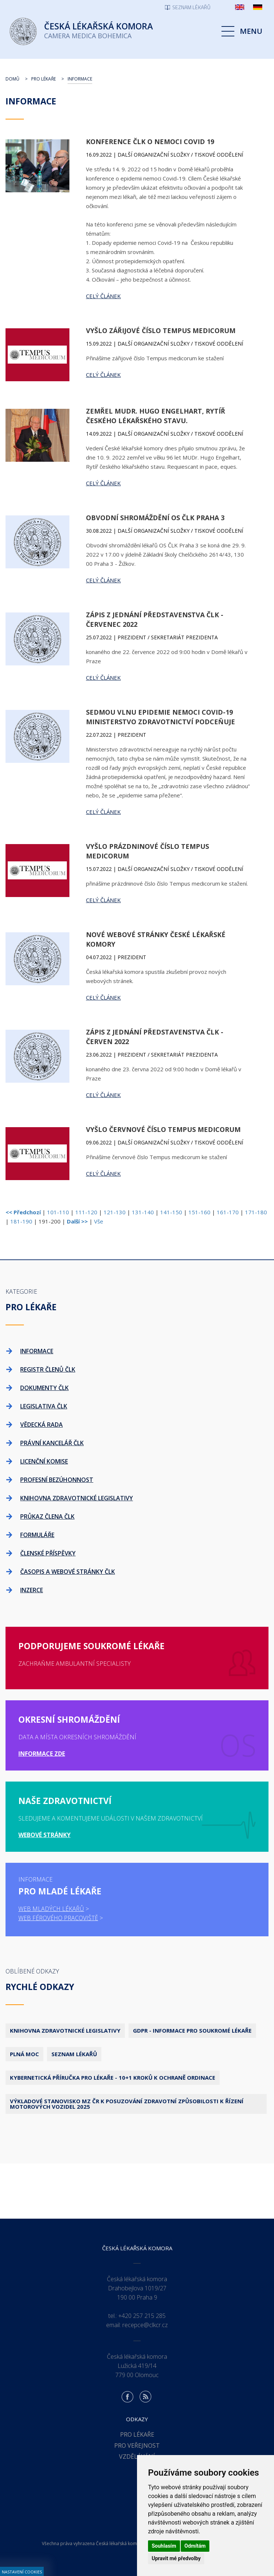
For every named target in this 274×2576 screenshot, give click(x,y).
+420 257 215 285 (142, 2316)
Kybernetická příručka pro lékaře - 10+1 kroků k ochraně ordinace (112, 2077)
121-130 (115, 1212)
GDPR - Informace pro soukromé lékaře (192, 2030)
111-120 (86, 1212)
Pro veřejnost (137, 2445)
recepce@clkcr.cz (145, 2325)
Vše (98, 1221)
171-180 (256, 1212)
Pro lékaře (43, 79)
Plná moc (24, 2054)
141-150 (171, 1212)
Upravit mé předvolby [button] (176, 2558)
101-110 (58, 1212)
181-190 (21, 1221)
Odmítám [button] (195, 2546)
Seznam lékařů (74, 2054)
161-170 (228, 1212)
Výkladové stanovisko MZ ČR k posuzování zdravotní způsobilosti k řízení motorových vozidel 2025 (127, 2103)
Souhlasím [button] (164, 2546)
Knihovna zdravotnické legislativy (65, 2030)
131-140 (143, 1212)
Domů (12, 79)
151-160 (199, 1212)
